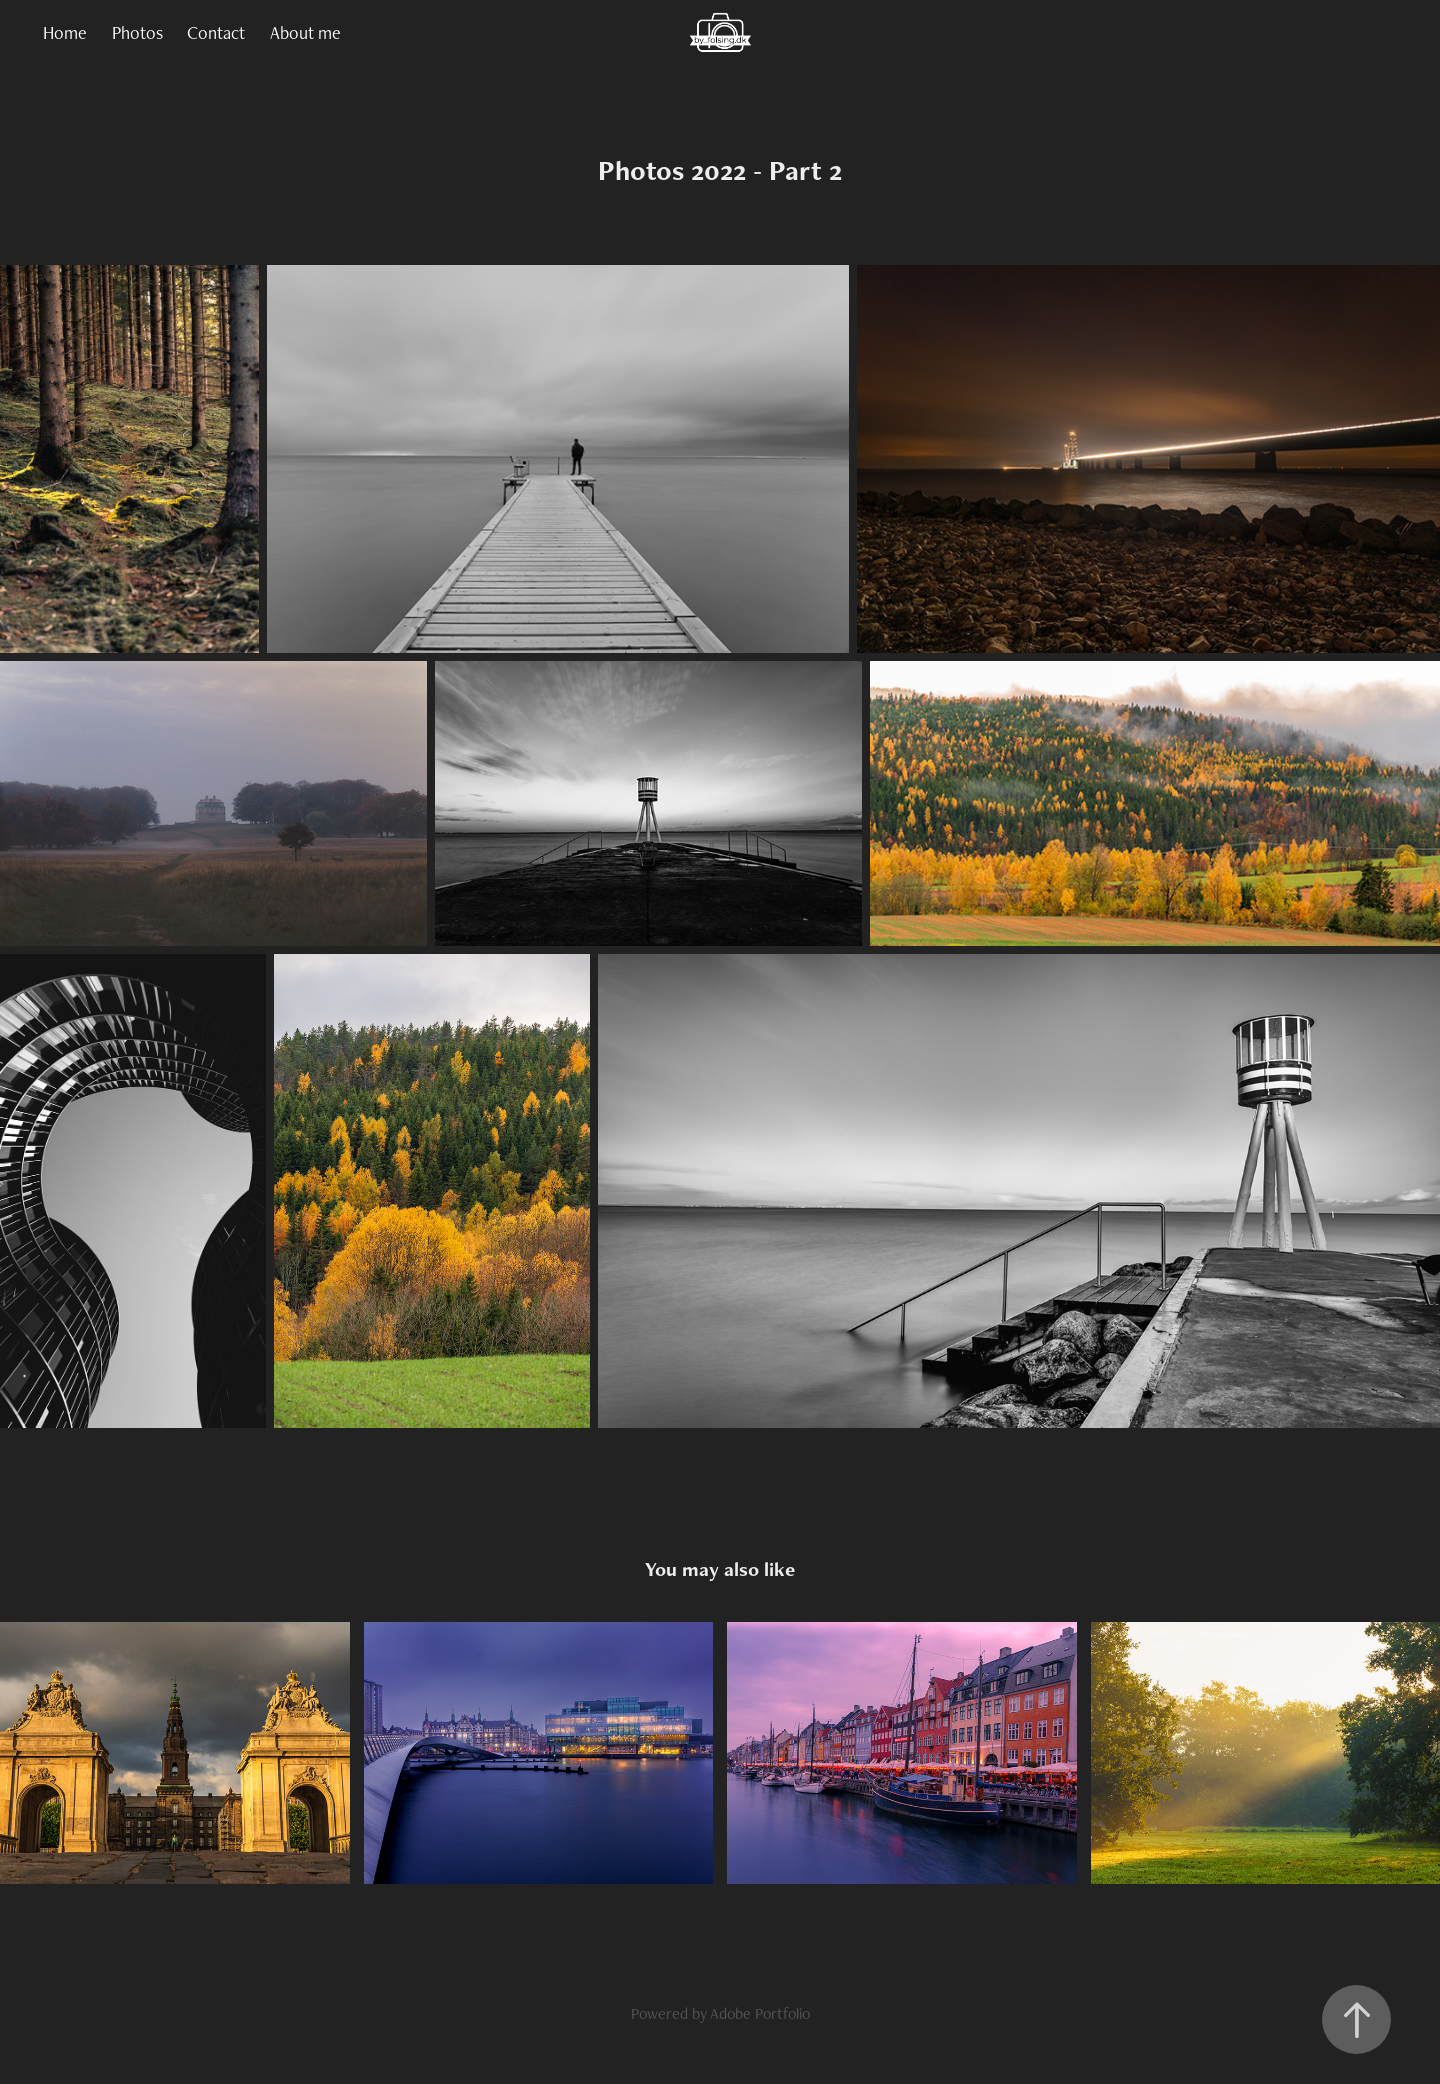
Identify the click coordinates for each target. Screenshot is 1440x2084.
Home (65, 32)
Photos (137, 32)
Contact (216, 32)
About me (305, 32)
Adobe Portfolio (760, 2013)
